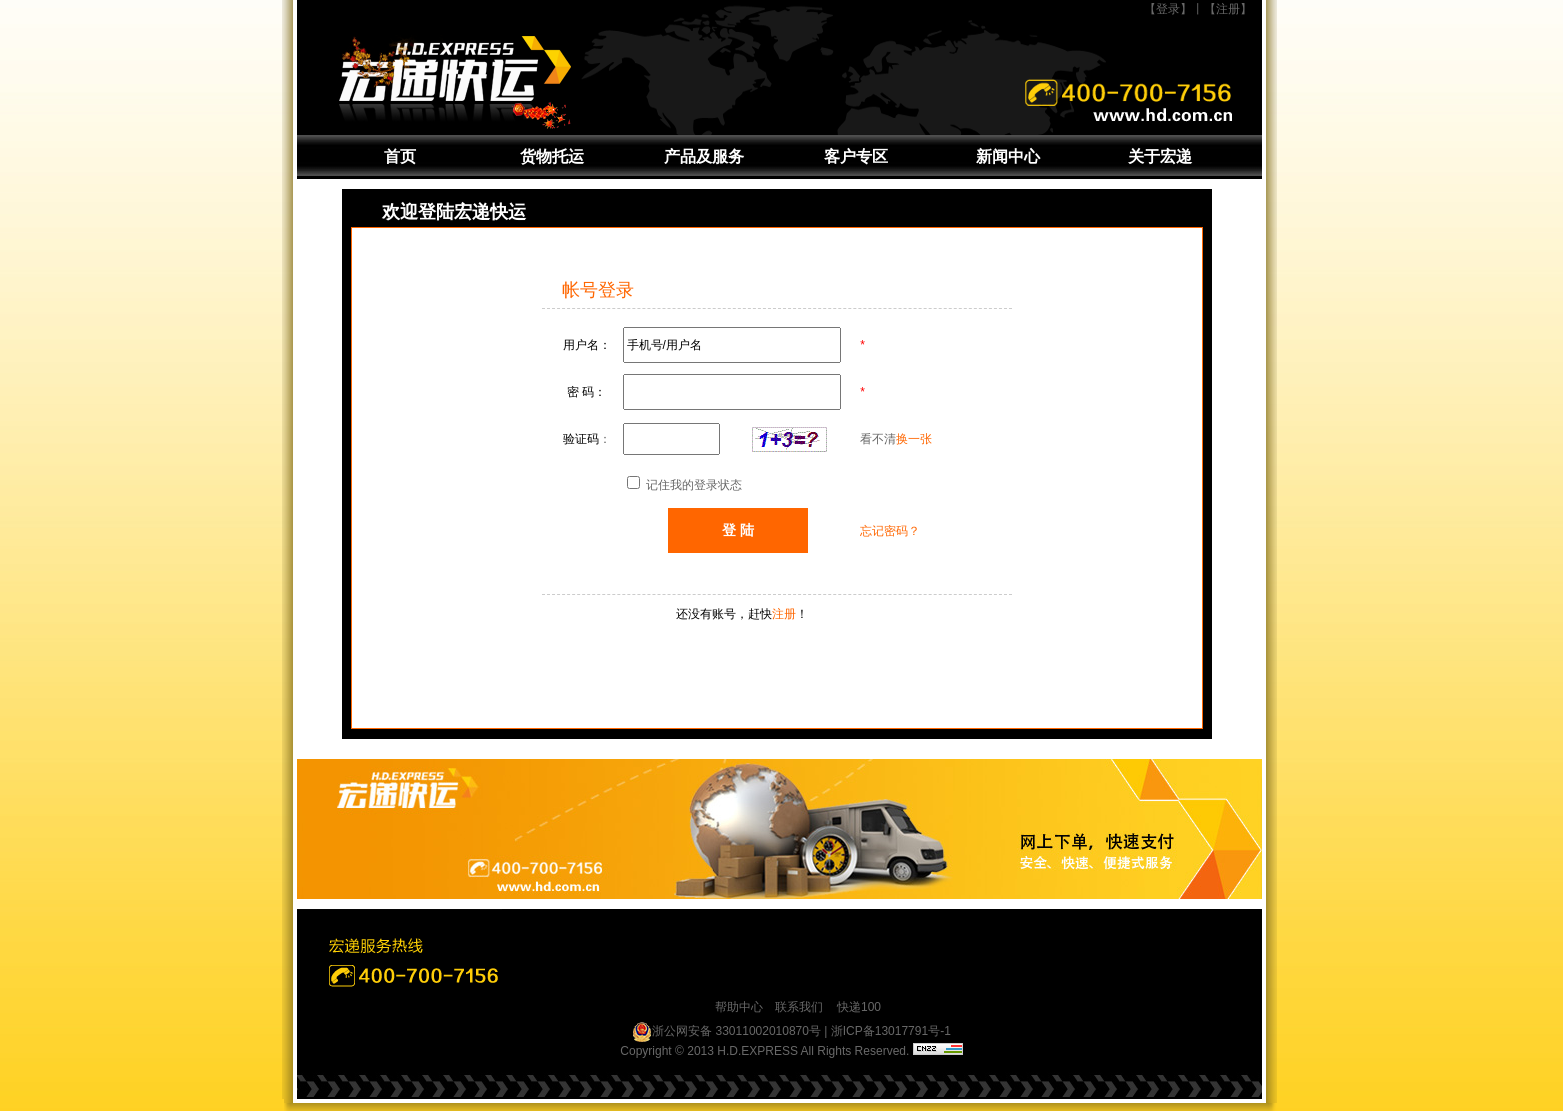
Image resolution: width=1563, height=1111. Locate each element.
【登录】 (1168, 9)
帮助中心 (739, 1007)
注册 (784, 614)
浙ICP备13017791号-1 (891, 1031)
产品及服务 (704, 156)
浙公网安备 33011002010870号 (726, 1032)
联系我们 (799, 1007)
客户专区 (856, 156)
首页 (400, 156)
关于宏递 (1160, 156)
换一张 (914, 439)
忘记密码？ (890, 531)
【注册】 (1228, 9)
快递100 (859, 1007)
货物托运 (552, 156)
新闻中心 (1008, 156)
